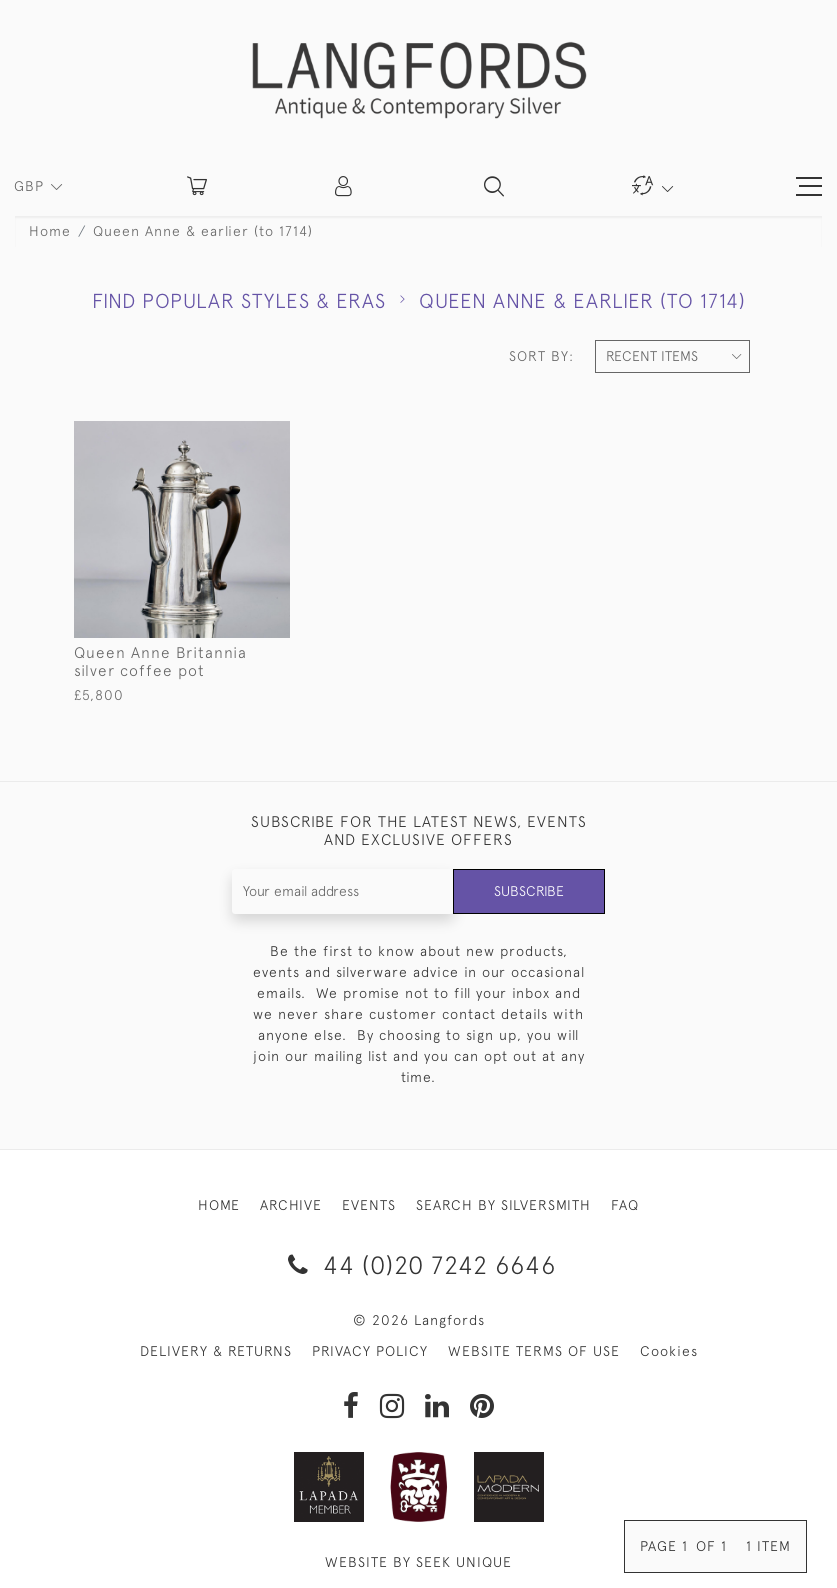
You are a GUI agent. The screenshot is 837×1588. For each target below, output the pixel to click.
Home (50, 231)
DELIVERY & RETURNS (216, 1351)
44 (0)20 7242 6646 (418, 1264)
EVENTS (369, 1205)
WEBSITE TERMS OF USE (534, 1351)
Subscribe (529, 891)
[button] (345, 186)
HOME (219, 1205)
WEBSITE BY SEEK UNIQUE (418, 1562)
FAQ (625, 1205)
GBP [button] (31, 186)
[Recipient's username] (343, 891)
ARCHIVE (291, 1205)
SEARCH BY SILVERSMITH (503, 1205)
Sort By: (541, 356)
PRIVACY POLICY (370, 1351)
